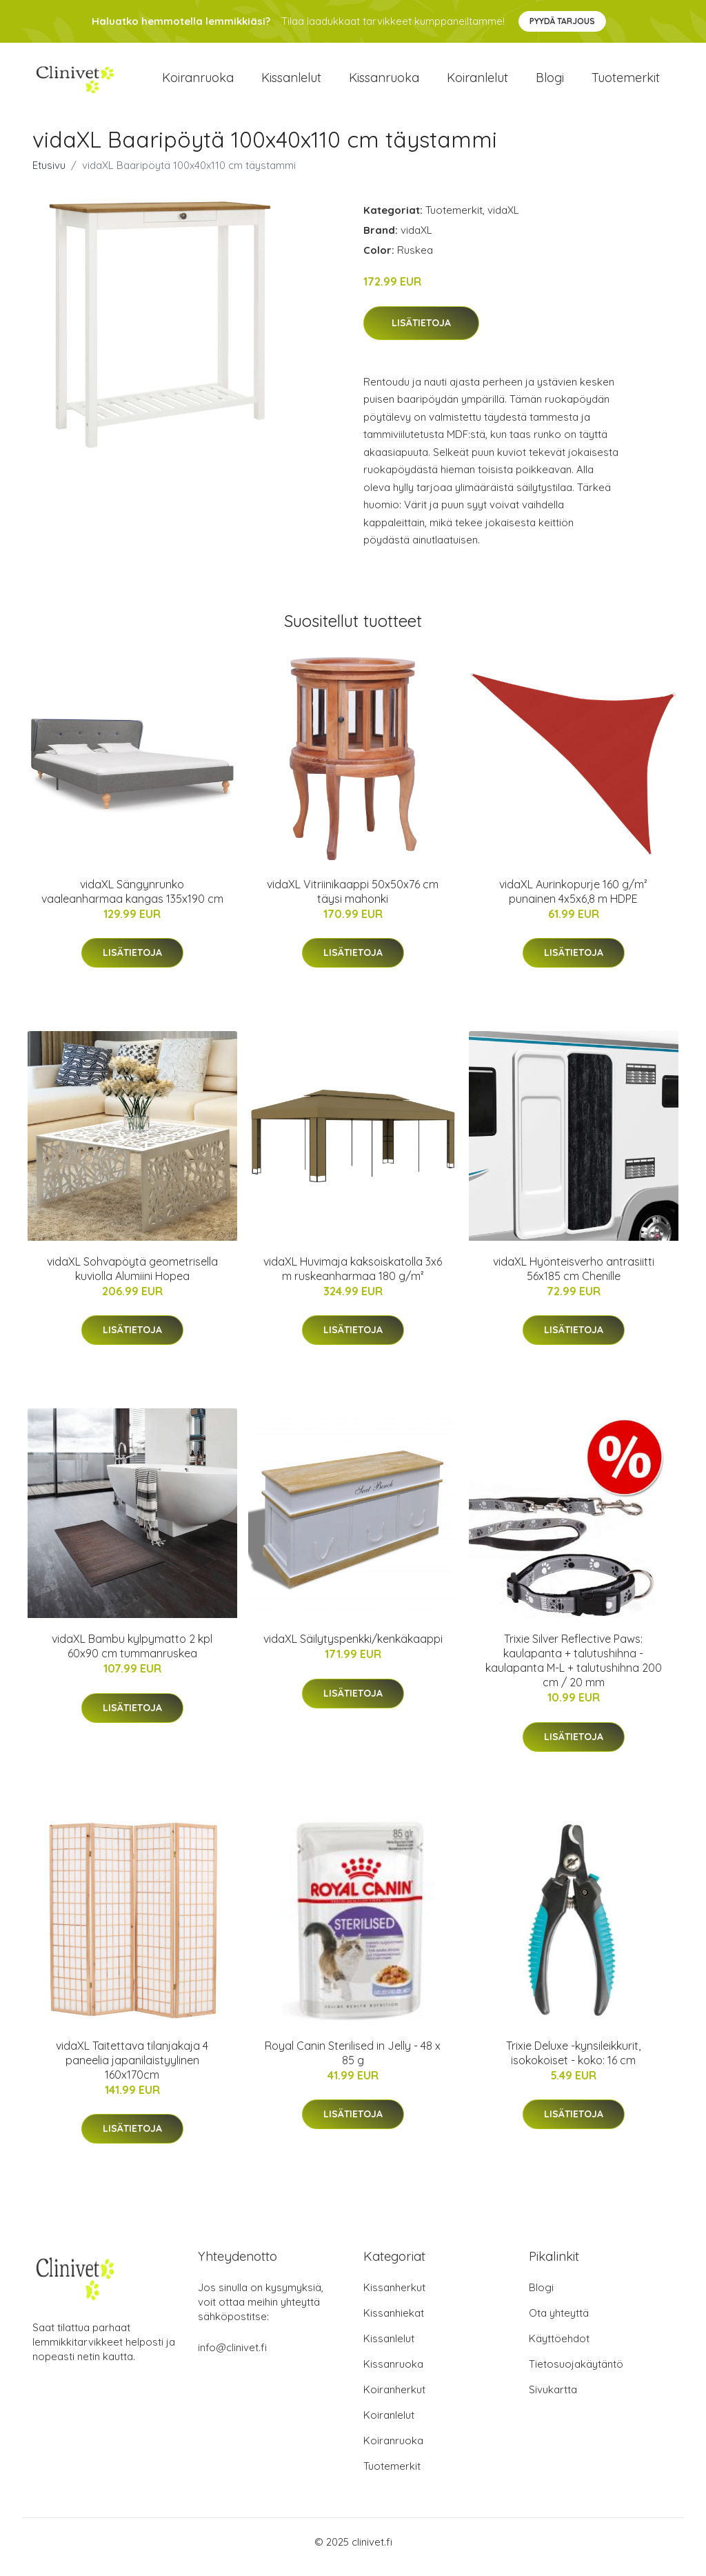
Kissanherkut (394, 2297)
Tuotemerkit (626, 82)
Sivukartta (553, 2399)
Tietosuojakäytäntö (576, 2374)
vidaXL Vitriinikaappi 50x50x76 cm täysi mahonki (352, 901)
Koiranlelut (477, 82)
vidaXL (503, 219)
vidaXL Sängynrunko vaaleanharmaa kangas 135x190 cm (132, 901)
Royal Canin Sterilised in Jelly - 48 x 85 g (353, 2062)
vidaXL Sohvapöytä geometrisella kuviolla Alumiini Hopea (132, 1278)
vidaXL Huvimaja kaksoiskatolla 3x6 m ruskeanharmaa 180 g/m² (352, 1278)
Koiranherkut (394, 2399)
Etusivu (48, 174)
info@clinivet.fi (232, 2357)
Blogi (550, 82)
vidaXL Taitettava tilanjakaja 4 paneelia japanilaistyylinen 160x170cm (132, 2069)
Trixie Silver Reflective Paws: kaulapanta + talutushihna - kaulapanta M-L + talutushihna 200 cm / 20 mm (573, 1670)
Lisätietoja (421, 332)
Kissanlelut (291, 82)
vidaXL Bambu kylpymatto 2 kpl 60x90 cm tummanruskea (132, 1655)
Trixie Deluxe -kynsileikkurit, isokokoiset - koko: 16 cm (573, 2062)
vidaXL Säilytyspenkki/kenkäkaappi (353, 1648)
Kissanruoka (384, 82)
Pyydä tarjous (562, 21)
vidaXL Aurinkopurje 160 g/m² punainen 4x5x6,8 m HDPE (573, 901)
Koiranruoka (198, 82)
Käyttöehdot (559, 2348)
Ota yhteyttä (559, 2323)
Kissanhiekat (393, 2323)
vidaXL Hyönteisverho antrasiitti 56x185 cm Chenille (573, 1278)
